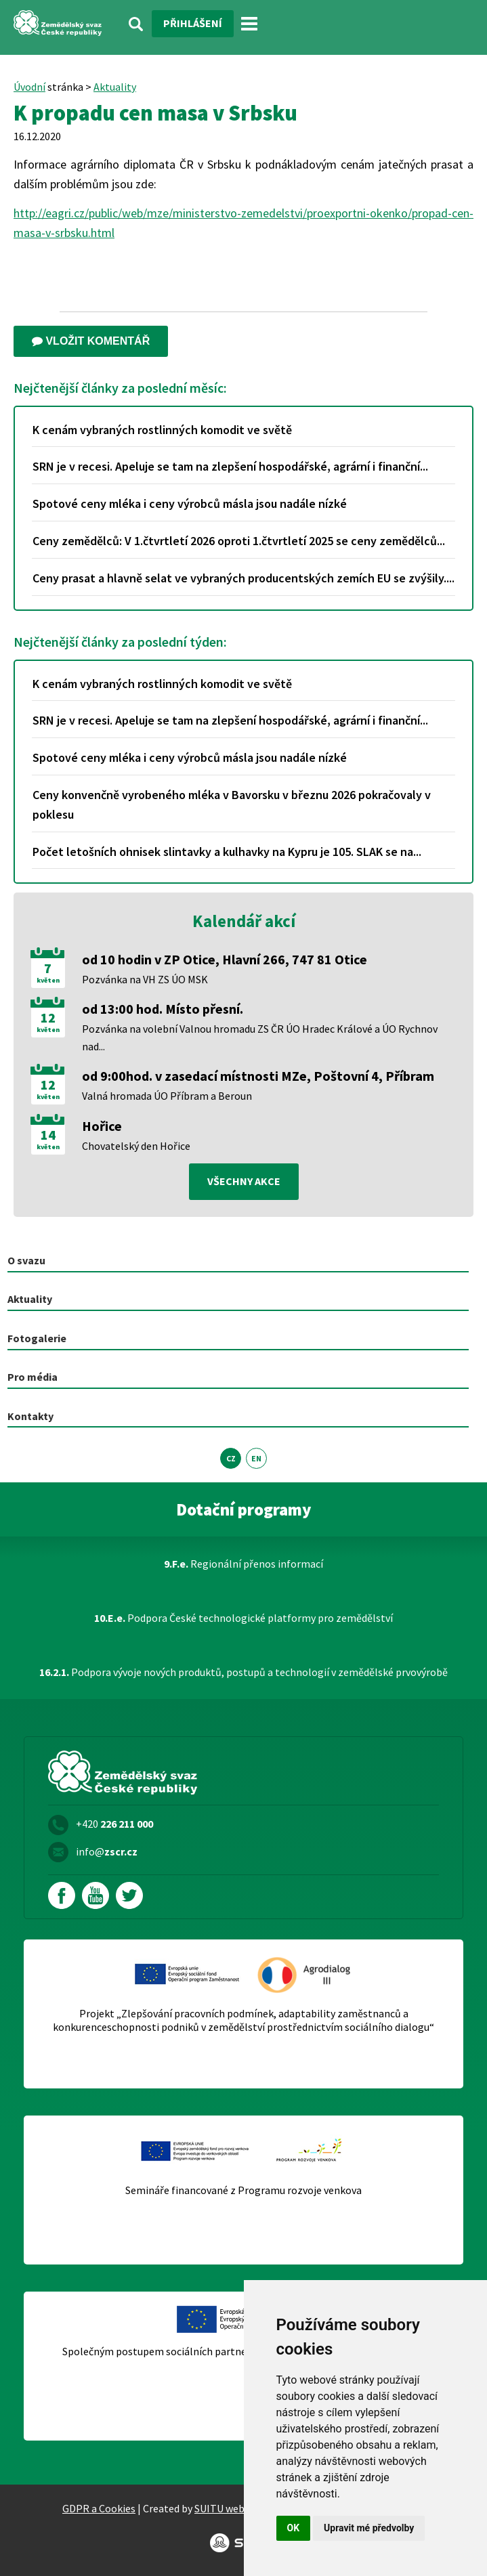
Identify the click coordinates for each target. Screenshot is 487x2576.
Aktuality (114, 86)
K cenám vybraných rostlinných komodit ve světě (162, 429)
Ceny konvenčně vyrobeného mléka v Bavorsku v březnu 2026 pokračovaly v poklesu (232, 804)
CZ (231, 1458)
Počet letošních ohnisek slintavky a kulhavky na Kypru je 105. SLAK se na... (227, 851)
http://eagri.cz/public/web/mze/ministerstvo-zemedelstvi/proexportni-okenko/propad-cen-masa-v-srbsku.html (243, 222)
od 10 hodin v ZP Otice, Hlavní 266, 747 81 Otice (224, 959)
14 (48, 1135)
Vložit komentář (91, 341)
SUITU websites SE (237, 2508)
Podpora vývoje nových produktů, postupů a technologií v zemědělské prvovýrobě (243, 1672)
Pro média (32, 1376)
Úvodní (29, 86)
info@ (106, 1851)
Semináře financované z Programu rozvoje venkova (243, 2190)
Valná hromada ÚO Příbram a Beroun (167, 1095)
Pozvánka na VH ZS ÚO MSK (145, 979)
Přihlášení (192, 23)
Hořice (102, 1125)
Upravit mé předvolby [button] (369, 2528)
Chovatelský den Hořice (136, 1146)
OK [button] (293, 2528)
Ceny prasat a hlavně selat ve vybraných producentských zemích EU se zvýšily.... (243, 578)
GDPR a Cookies (98, 2508)
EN (256, 1458)
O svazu (26, 1260)
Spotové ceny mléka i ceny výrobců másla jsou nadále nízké (190, 503)
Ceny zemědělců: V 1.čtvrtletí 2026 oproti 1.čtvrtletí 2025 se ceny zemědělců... (239, 541)
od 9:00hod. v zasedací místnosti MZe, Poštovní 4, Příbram (258, 1075)
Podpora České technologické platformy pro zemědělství (243, 1618)
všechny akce (243, 1181)
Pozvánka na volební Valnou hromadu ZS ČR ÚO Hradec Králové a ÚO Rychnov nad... (260, 1037)
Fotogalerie (36, 1338)
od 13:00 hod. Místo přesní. (162, 1008)
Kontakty (30, 1416)
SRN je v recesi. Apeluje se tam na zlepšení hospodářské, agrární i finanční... (230, 466)
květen (48, 980)
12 (48, 1018)
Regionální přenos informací (243, 1563)
